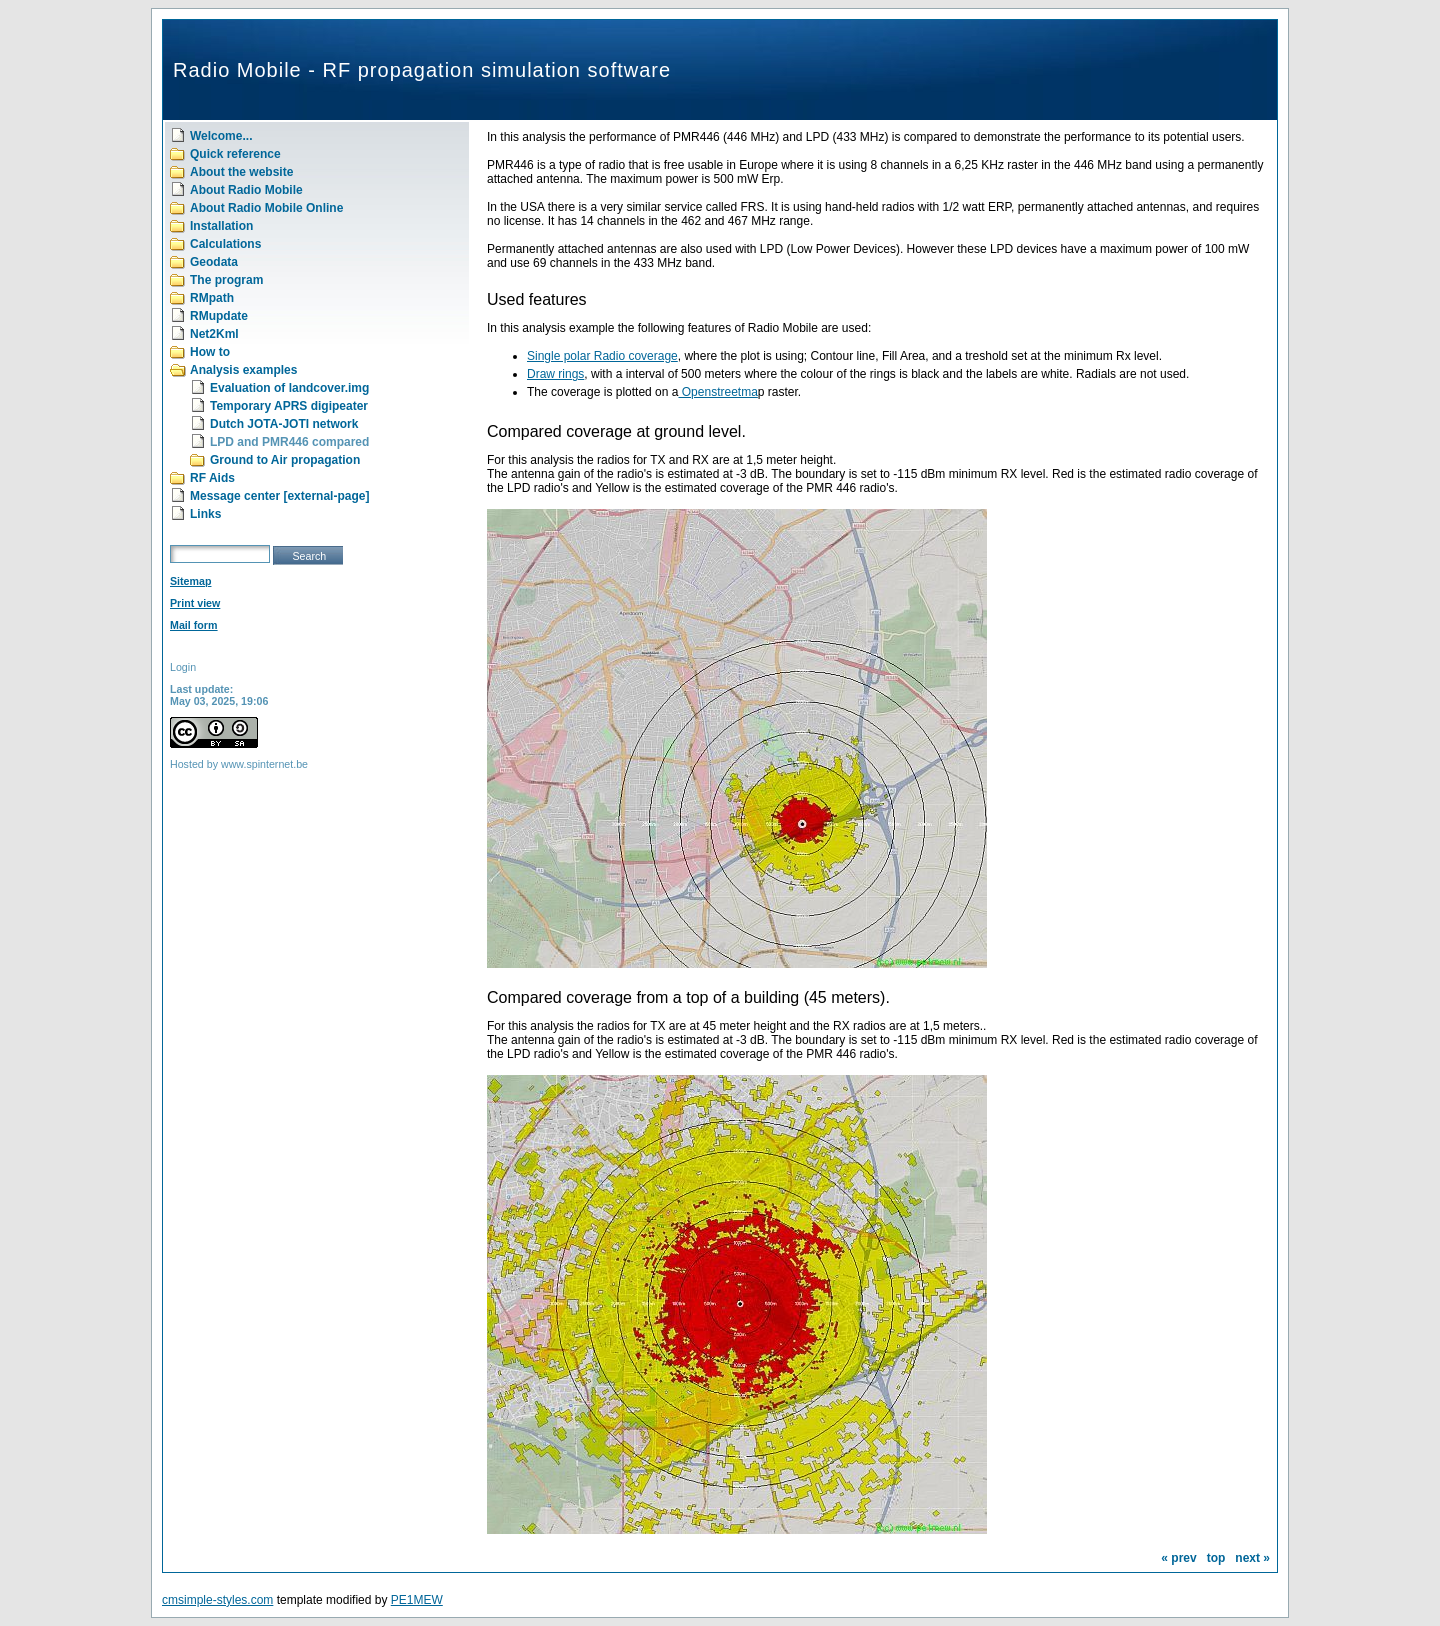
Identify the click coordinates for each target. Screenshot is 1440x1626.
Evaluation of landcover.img (289, 388)
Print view (195, 603)
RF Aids (212, 478)
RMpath (212, 298)
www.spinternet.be (264, 764)
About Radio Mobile (246, 190)
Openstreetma (717, 392)
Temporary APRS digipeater (289, 406)
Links (205, 514)
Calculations (225, 244)
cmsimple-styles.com (217, 1600)
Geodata (214, 262)
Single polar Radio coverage (602, 356)
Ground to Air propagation (285, 460)
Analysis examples (243, 370)
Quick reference (235, 154)
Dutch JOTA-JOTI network (284, 424)
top (1216, 1558)
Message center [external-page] (279, 496)
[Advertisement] (295, 927)
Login (183, 667)
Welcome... (221, 136)
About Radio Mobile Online (266, 208)
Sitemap (190, 581)
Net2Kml (214, 334)
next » (1252, 1558)
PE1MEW (417, 1600)
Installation (221, 226)
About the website (241, 172)
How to (210, 352)
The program (226, 280)
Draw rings (555, 374)
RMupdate (219, 316)
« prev (1178, 1558)
